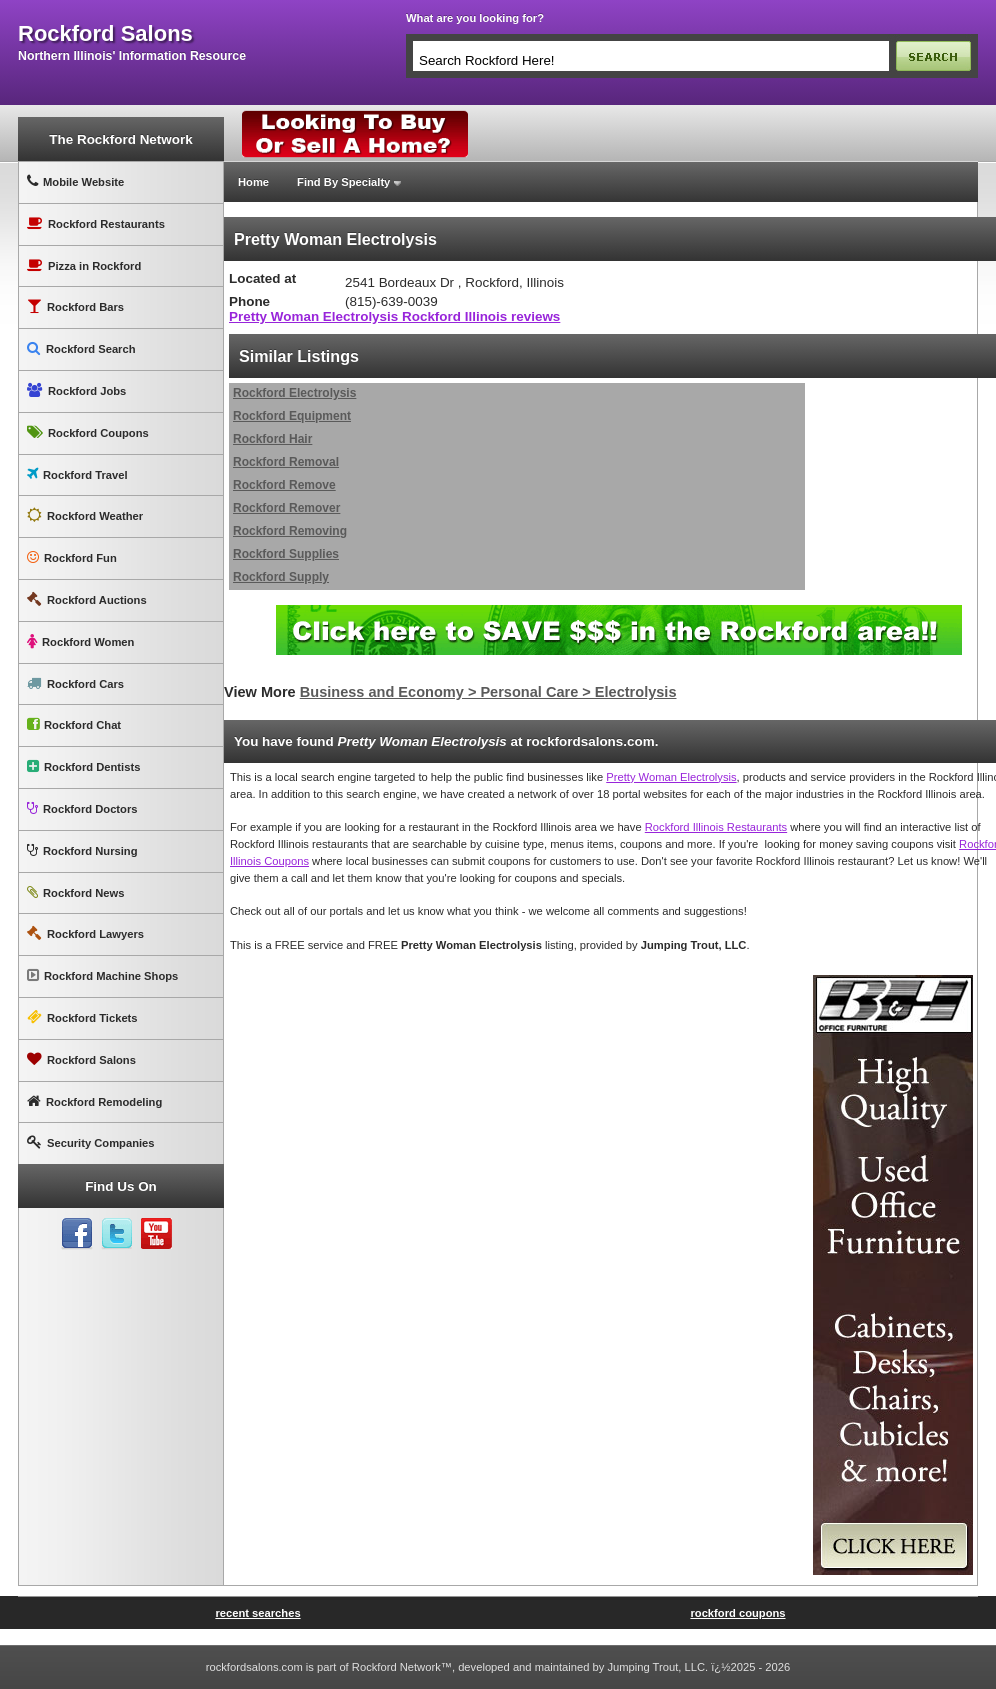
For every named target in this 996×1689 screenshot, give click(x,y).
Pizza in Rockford (84, 265)
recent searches (257, 1613)
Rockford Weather (85, 515)
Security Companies (91, 1142)
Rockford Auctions (87, 599)
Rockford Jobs (76, 390)
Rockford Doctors (82, 808)
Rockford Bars (75, 306)
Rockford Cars (75, 683)
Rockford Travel (77, 474)
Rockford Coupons (88, 432)
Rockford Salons (81, 1059)
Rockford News (75, 892)
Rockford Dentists (83, 766)
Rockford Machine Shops (102, 975)
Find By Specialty (343, 182)
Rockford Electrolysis (294, 393)
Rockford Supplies (286, 554)
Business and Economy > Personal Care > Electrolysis (488, 692)
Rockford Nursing (82, 850)
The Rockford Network (120, 139)
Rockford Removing (290, 531)
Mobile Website (75, 181)
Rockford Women (80, 641)
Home (253, 182)
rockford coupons (737, 1613)
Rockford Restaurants (96, 223)
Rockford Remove (284, 485)
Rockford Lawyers (85, 933)
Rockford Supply (281, 577)
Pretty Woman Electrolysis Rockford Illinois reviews (394, 316)
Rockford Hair (272, 439)
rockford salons (105, 34)
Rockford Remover (286, 508)
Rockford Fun (72, 557)
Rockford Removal (286, 462)
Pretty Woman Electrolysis (671, 777)
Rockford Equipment (292, 416)
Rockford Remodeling (94, 1101)
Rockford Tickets (82, 1017)
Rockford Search (81, 348)
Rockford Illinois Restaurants (716, 827)
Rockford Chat (74, 724)
